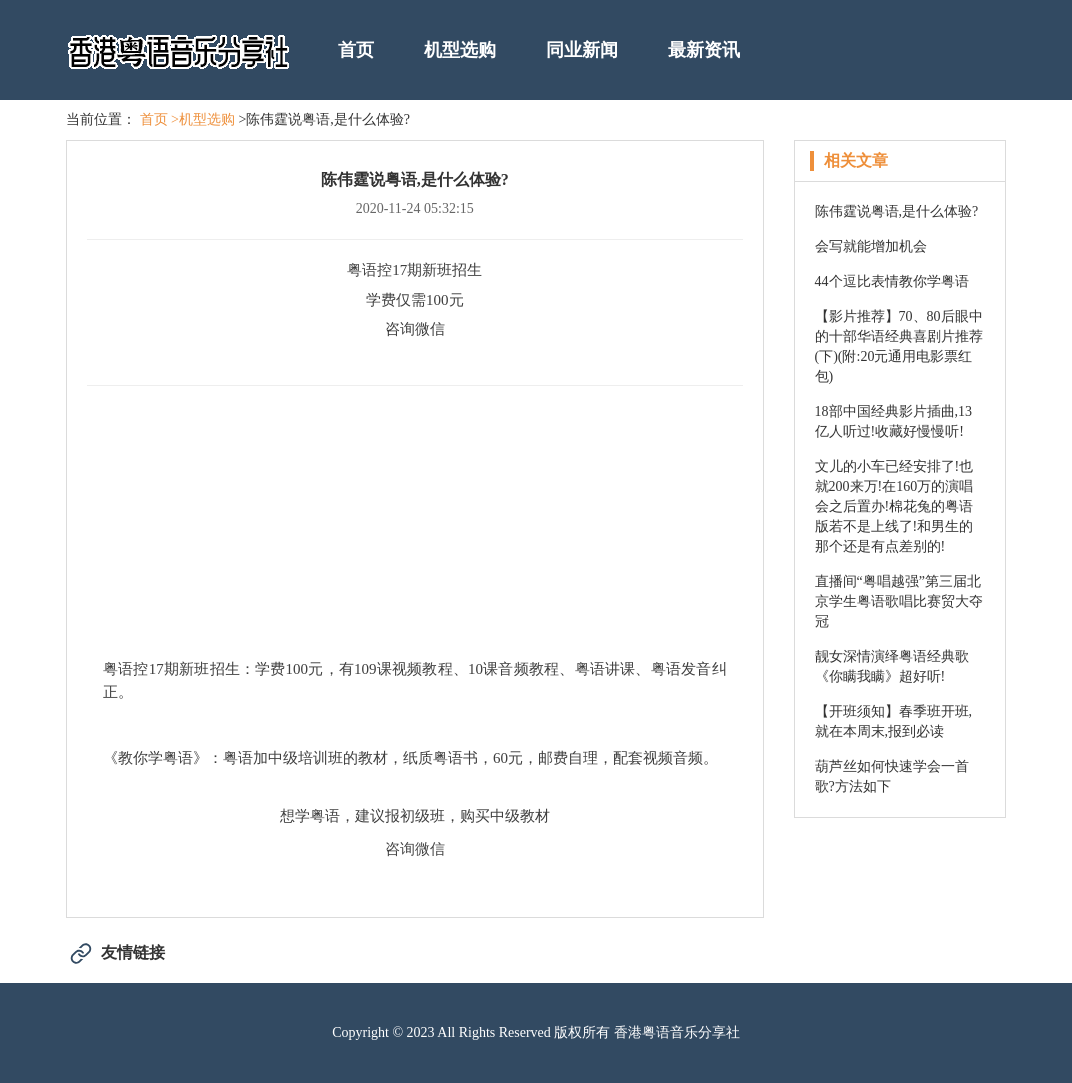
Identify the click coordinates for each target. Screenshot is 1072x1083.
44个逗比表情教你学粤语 (892, 281)
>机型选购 (203, 119)
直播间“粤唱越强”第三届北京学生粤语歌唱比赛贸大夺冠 (899, 601)
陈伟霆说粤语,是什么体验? (897, 211)
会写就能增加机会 (871, 246)
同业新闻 (582, 50)
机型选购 (460, 50)
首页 (356, 50)
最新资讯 (704, 50)
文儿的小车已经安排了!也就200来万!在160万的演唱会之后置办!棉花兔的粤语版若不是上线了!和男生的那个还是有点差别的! (894, 506)
